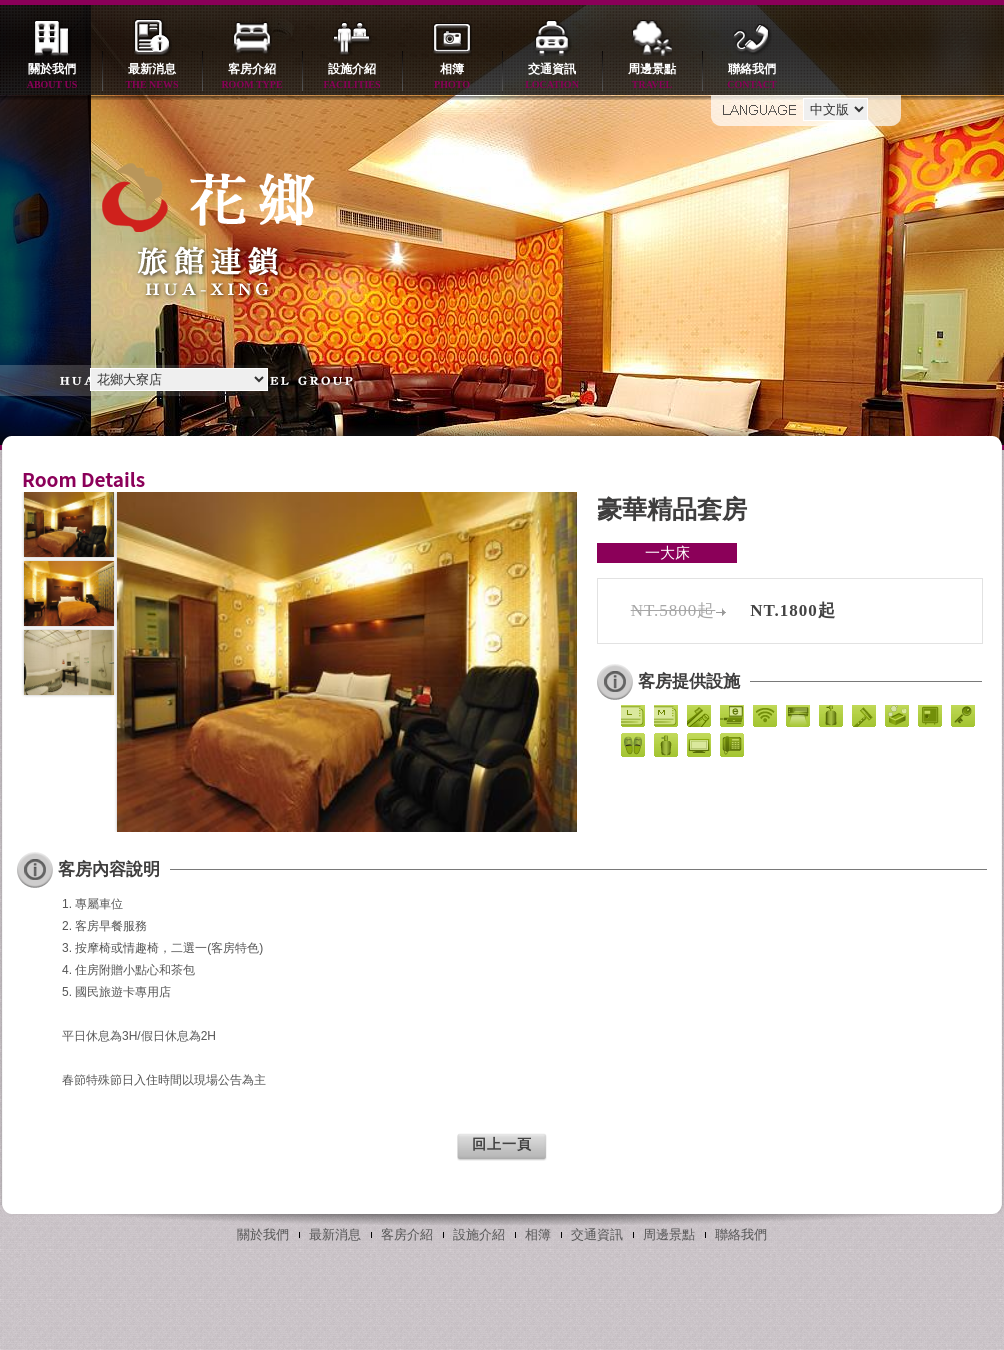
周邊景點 (652, 77)
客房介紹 (252, 77)
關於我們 (52, 77)
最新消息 (152, 77)
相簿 (452, 77)
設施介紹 (352, 77)
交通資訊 (552, 77)
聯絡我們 (752, 77)
